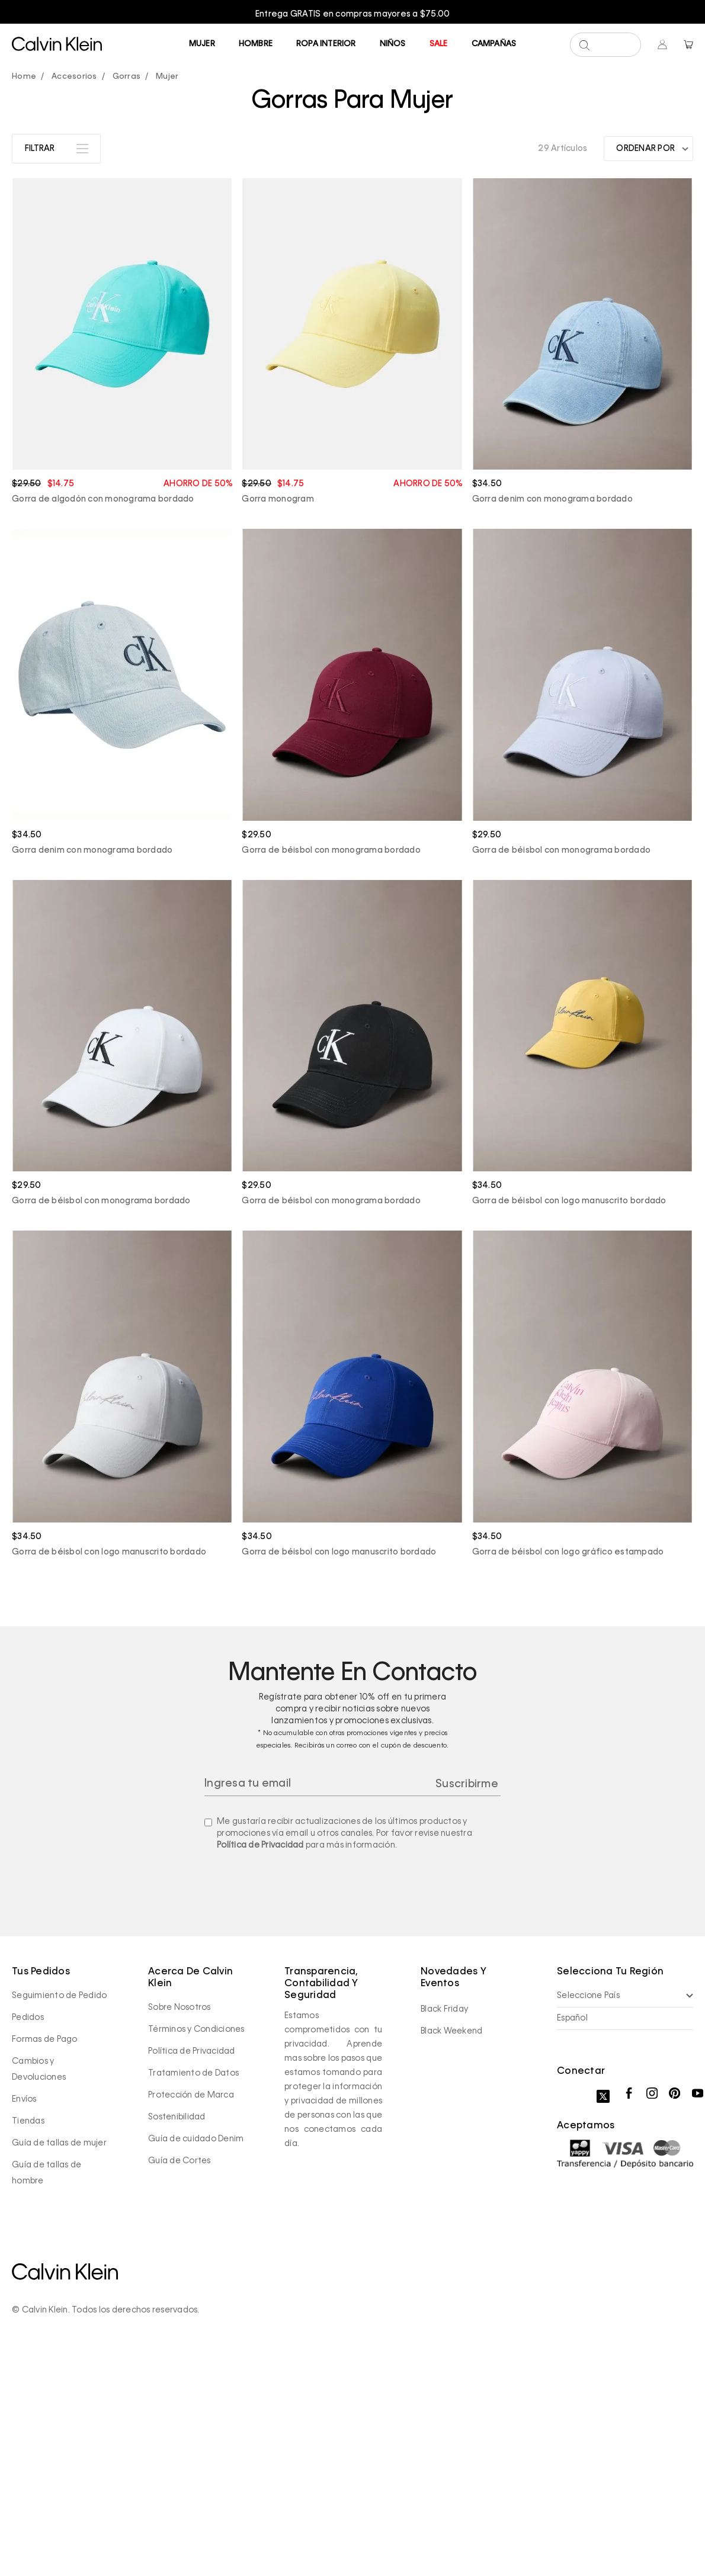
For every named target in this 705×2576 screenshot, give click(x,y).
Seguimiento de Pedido (59, 2218)
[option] (352, 14)
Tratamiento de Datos (193, 2295)
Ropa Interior (326, 44)
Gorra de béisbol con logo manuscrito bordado (569, 1423)
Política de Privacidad (260, 2067)
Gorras (127, 299)
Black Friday (444, 2231)
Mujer (202, 44)
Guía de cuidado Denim (195, 2361)
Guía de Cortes (179, 2383)
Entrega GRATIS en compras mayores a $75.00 (352, 14)
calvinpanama (27, 300)
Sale (439, 44)
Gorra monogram (278, 722)
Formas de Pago (45, 2261)
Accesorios (74, 299)
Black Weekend (451, 2253)
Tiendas (28, 2343)
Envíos (24, 2321)
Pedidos (28, 2239)
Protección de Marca (191, 2317)
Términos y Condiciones (196, 2251)
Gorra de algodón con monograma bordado (103, 722)
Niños (393, 44)
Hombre (256, 44)
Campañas (494, 44)
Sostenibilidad (177, 2339)
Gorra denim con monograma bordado (552, 722)
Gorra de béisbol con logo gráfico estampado (568, 1774)
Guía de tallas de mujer (59, 2365)
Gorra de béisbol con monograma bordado (331, 1073)
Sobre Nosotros (179, 2229)
